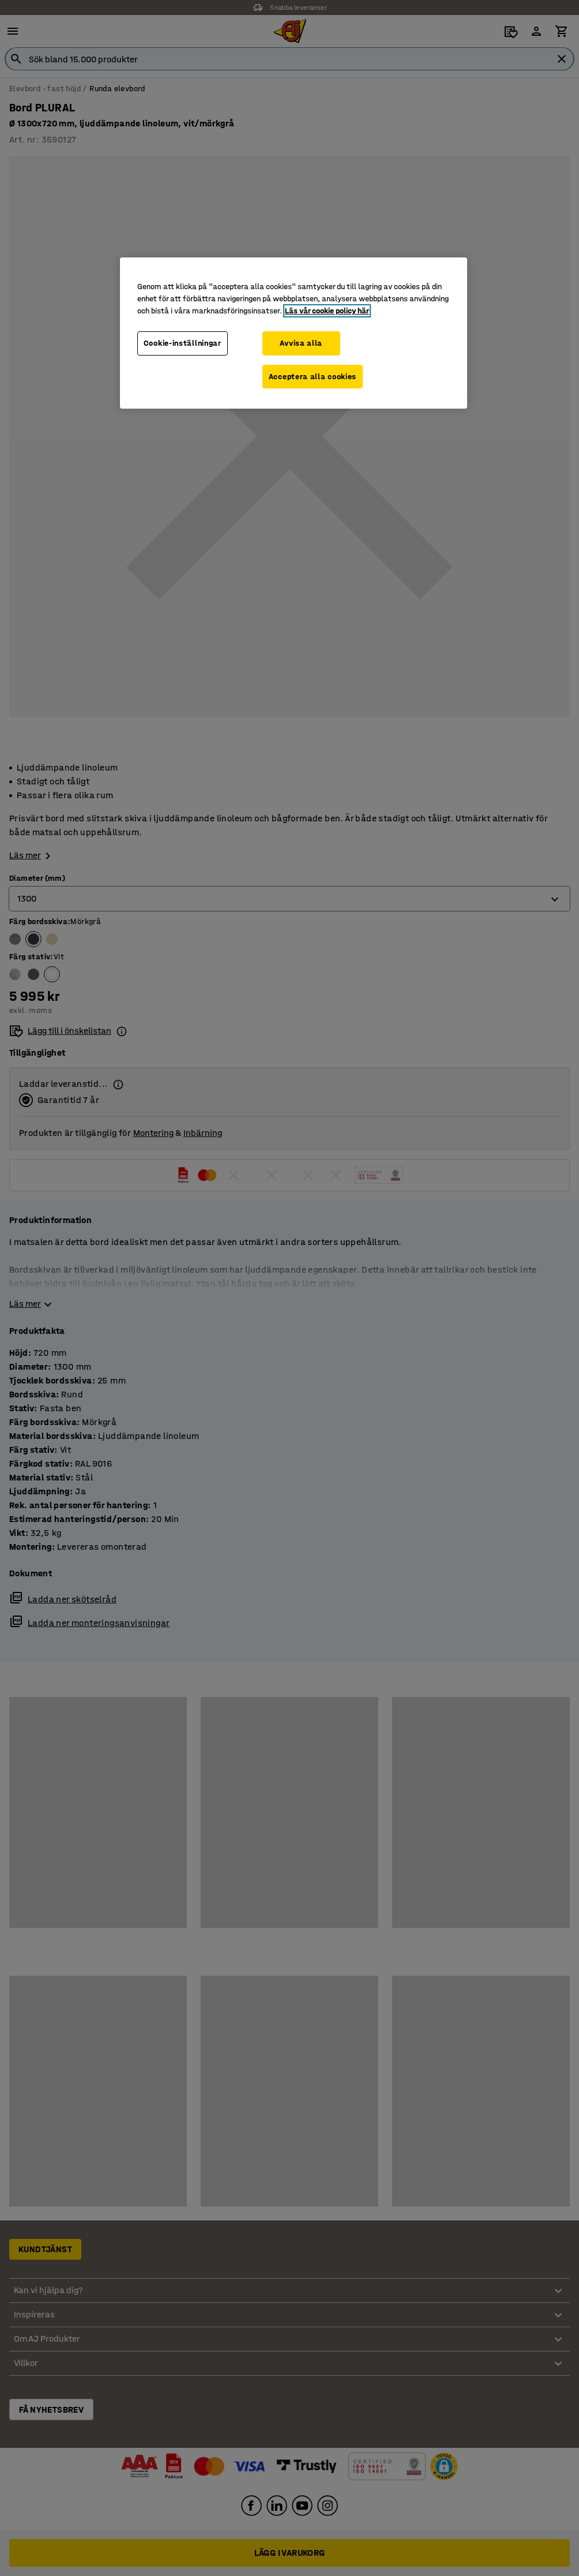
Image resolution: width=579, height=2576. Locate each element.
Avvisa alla (301, 343)
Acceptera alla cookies (312, 377)
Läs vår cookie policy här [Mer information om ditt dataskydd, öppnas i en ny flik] (327, 311)
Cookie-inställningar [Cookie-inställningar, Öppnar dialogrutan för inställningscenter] (182, 343)
